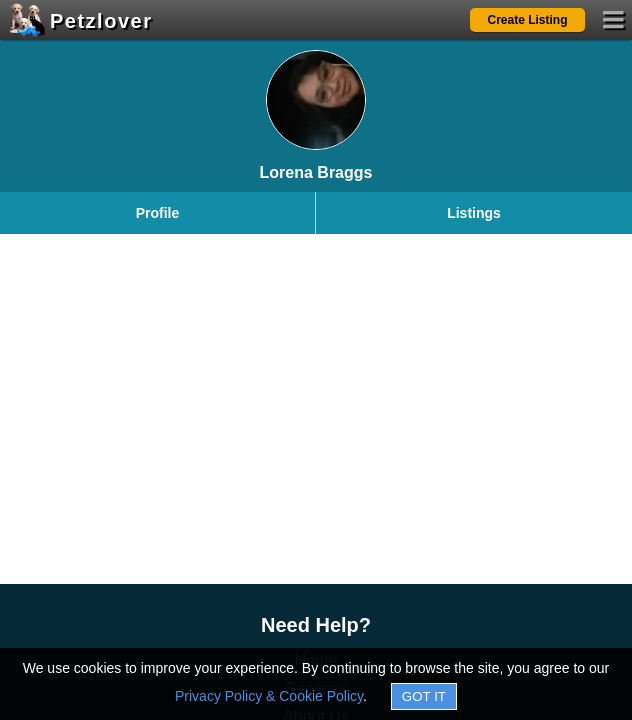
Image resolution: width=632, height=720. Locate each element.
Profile (158, 213)
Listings (474, 213)
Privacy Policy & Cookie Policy (269, 696)
